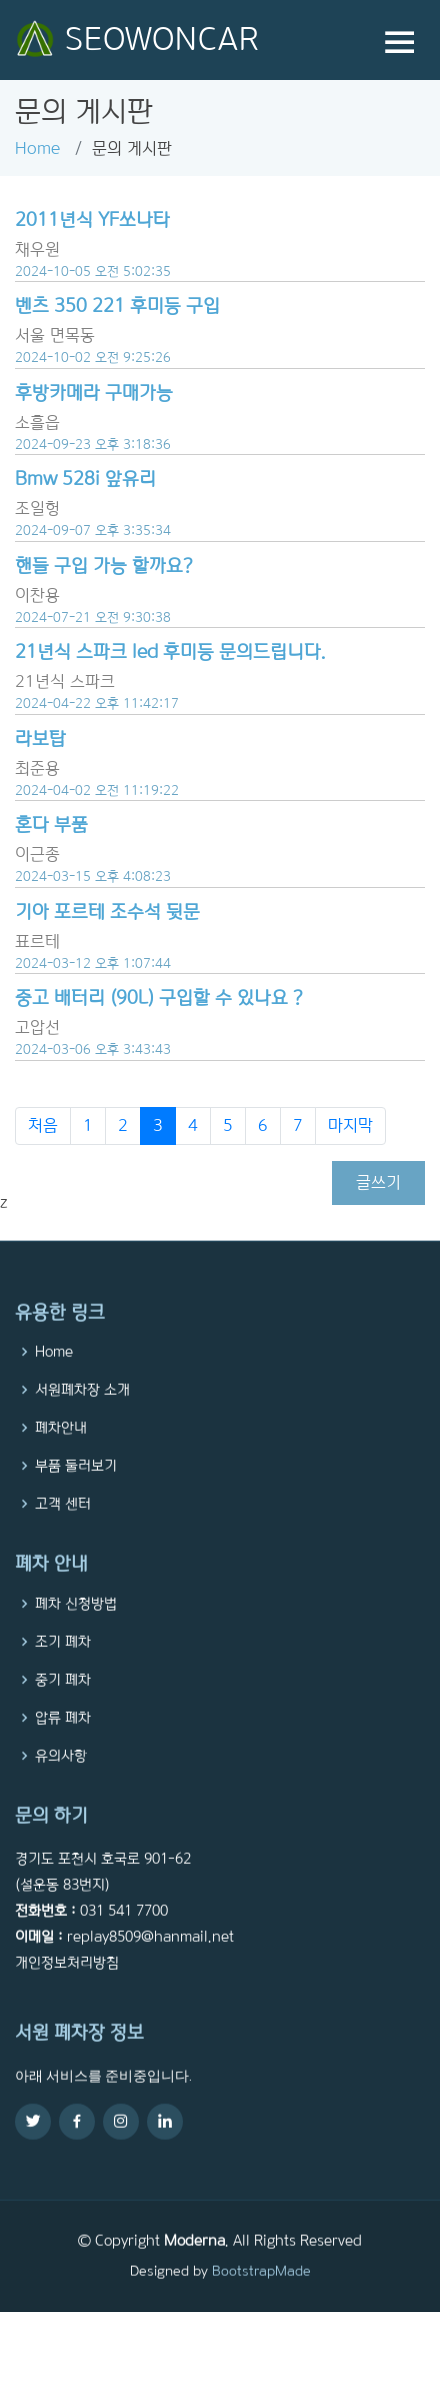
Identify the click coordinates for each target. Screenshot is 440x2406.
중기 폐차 (63, 1712)
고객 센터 (63, 1537)
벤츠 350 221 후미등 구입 (117, 305)
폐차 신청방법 (76, 1636)
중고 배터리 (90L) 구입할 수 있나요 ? (159, 997)
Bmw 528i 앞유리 (85, 478)
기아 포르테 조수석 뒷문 (107, 911)
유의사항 (61, 1788)
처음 (43, 1125)
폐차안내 (61, 1461)
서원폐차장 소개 (82, 1423)
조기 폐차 (63, 1674)
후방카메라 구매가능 (94, 392)
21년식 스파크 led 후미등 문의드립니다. (170, 651)
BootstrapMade (261, 2304)
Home (37, 148)
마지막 (350, 1125)
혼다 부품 (51, 824)
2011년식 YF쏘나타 (92, 219)
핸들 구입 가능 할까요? (104, 565)
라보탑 (40, 738)
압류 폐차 (63, 1750)
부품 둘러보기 (76, 1499)
